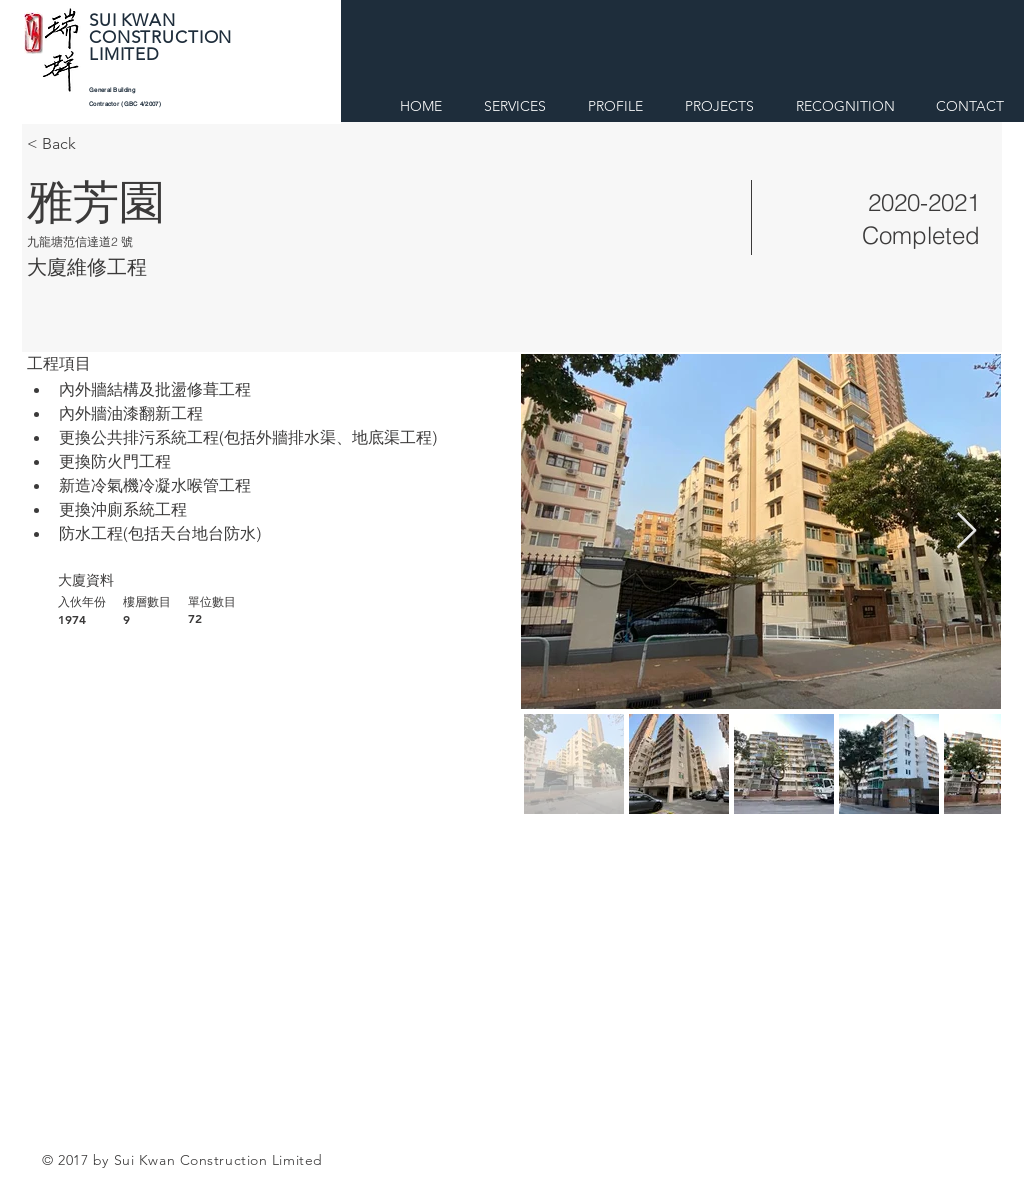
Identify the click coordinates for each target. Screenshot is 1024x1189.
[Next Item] (966, 531)
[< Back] (98, 144)
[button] (615, 102)
